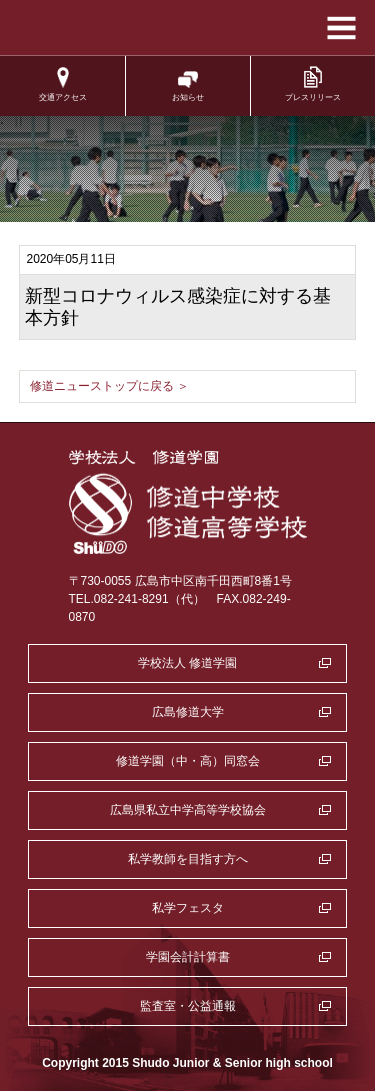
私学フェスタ (188, 908)
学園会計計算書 (188, 957)
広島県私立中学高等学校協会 (188, 810)
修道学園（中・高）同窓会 (188, 761)
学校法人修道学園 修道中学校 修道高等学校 (187, 28)
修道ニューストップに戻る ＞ (109, 386)
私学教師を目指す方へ (188, 859)
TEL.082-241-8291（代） (137, 599)
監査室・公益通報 (188, 1006)
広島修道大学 (188, 712)
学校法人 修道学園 (187, 663)
